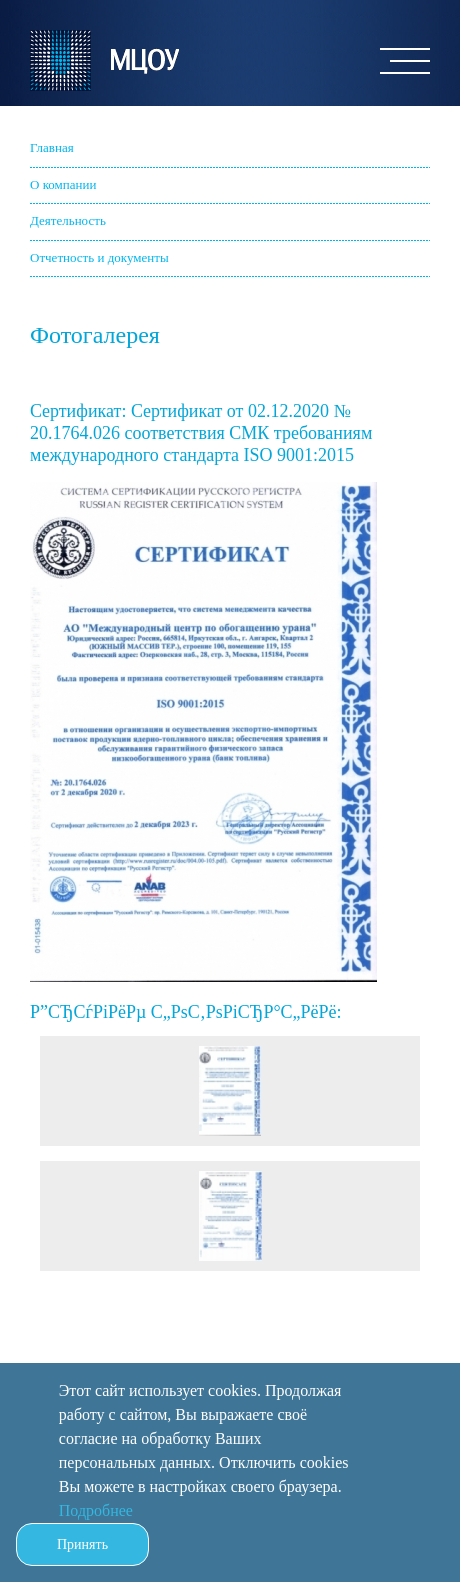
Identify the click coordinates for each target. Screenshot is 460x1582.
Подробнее (96, 1510)
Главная (52, 147)
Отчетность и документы (99, 257)
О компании (63, 184)
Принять (82, 1544)
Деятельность (68, 220)
